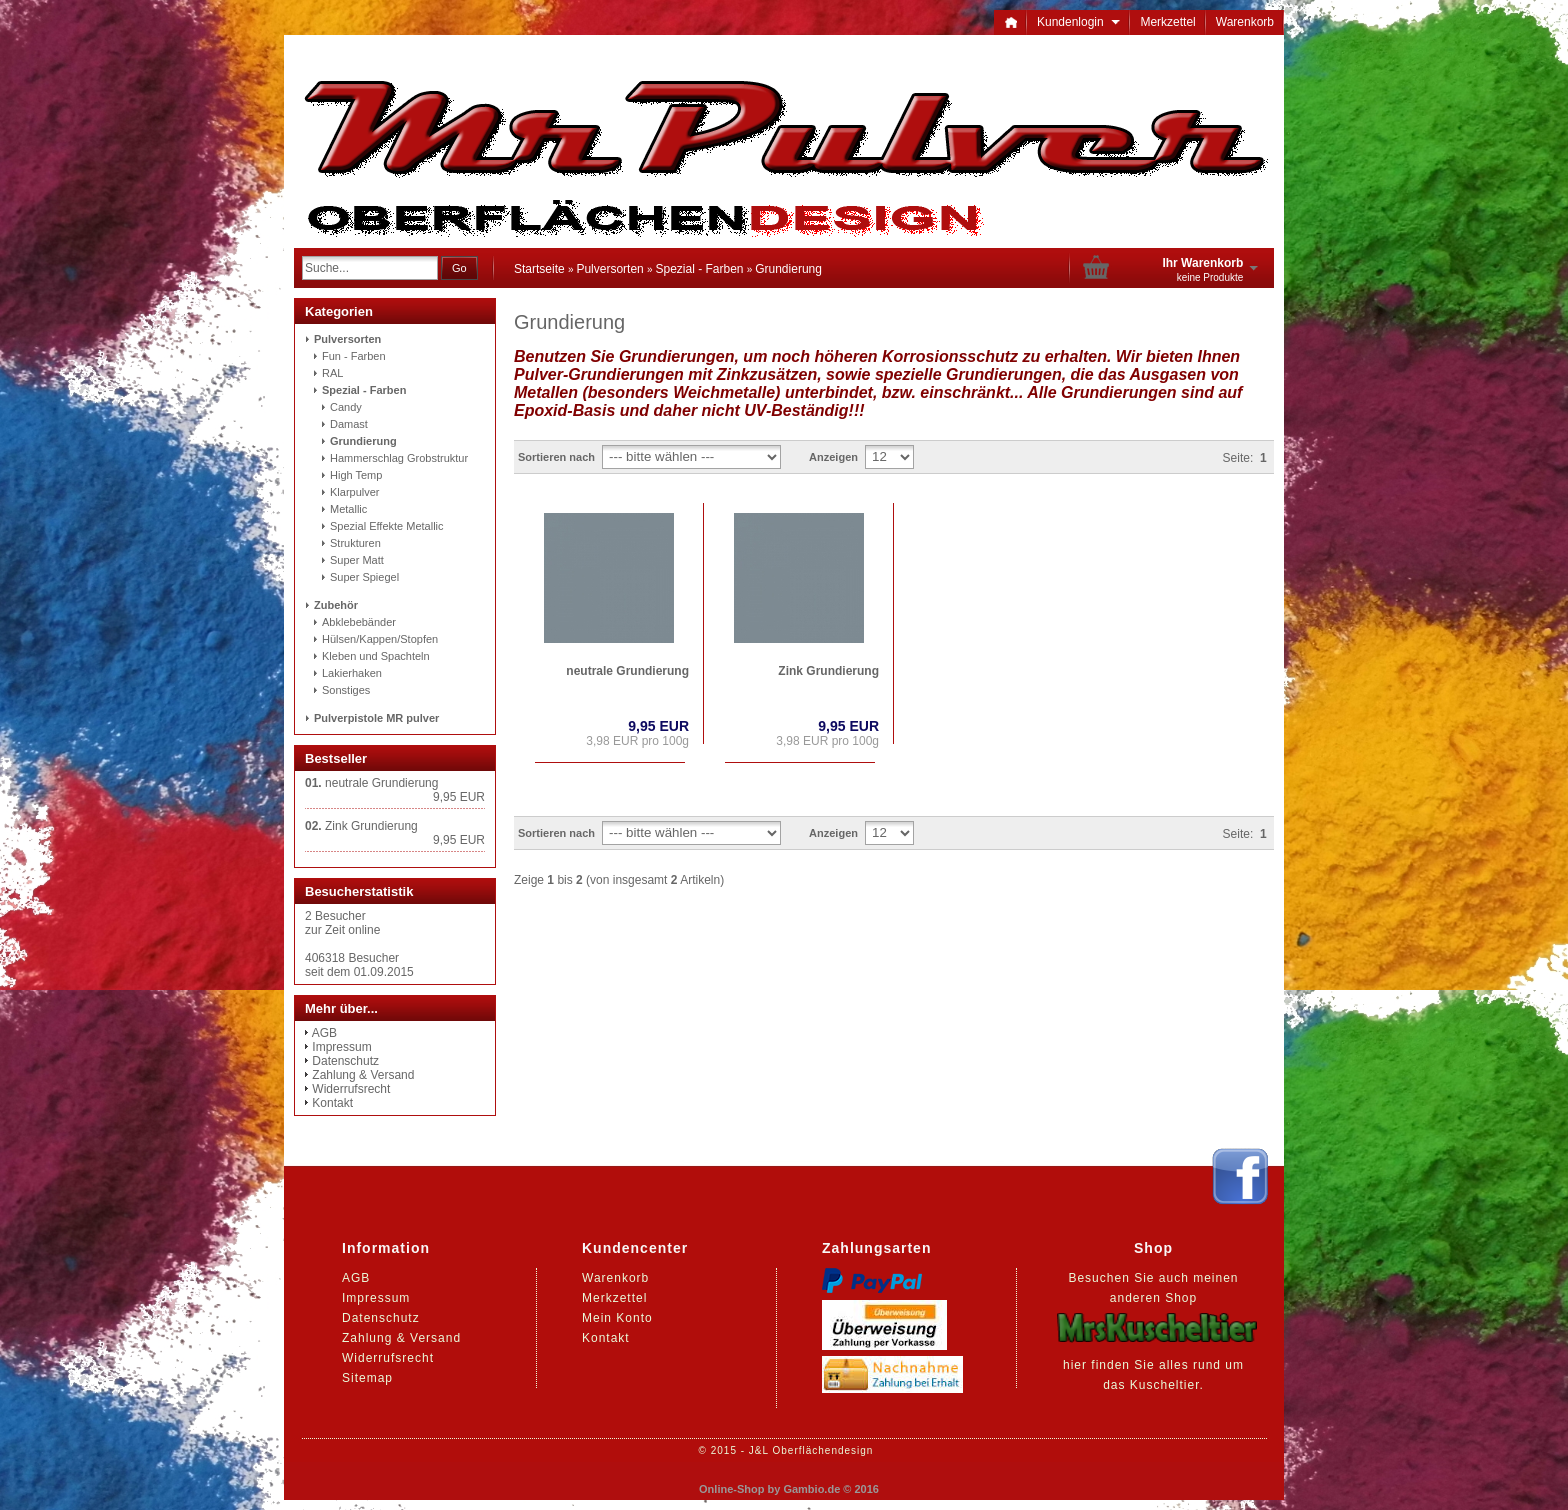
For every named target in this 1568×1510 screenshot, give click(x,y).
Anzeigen (833, 457)
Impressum (341, 1047)
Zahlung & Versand (363, 1075)
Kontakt (332, 1103)
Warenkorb (1245, 22)
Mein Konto (617, 1318)
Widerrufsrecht (351, 1089)
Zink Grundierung (828, 671)
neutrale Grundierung (627, 671)
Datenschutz (345, 1061)
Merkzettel (1167, 22)
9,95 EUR (658, 726)
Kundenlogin (1078, 22)
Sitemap (367, 1378)
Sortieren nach (556, 457)
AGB (324, 1033)
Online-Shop (731, 1489)
